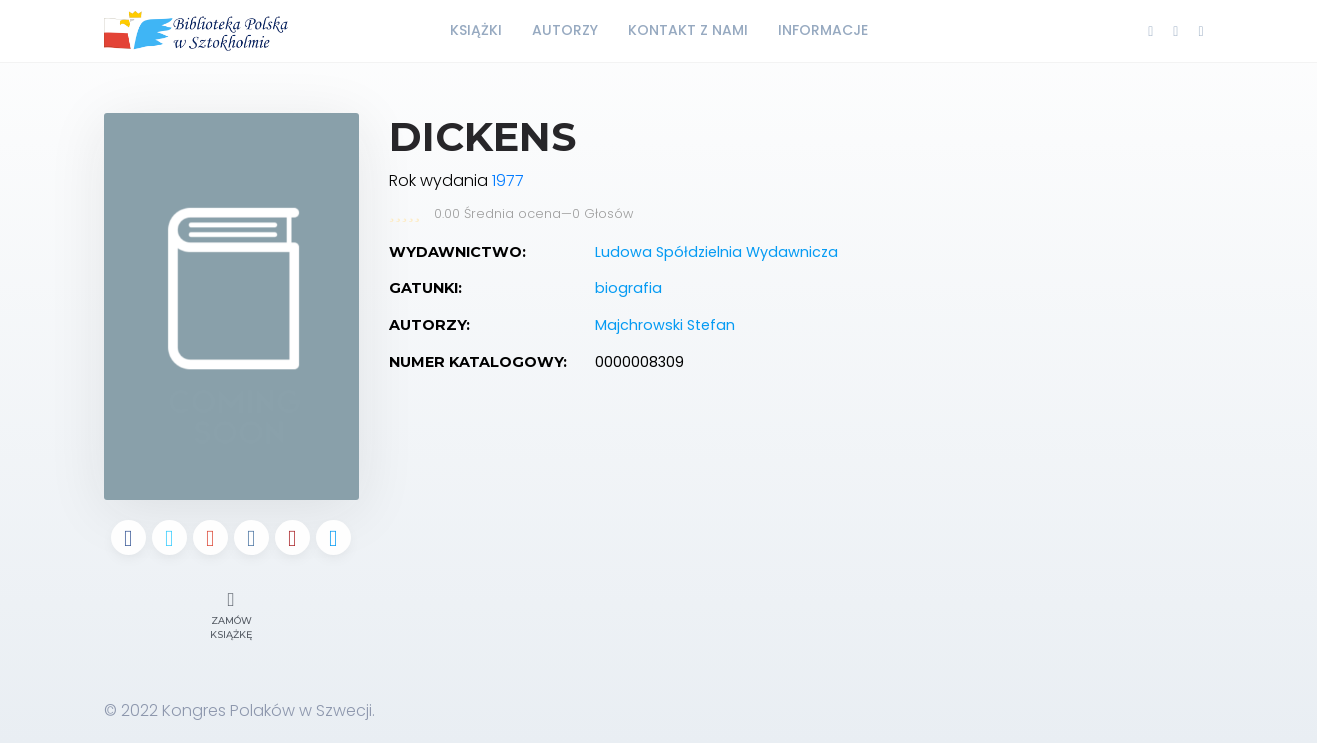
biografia (628, 288)
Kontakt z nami (688, 30)
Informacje (823, 30)
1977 (508, 180)
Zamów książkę (231, 613)
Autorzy (565, 30)
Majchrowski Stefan (665, 325)
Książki (476, 30)
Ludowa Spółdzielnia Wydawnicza (716, 252)
